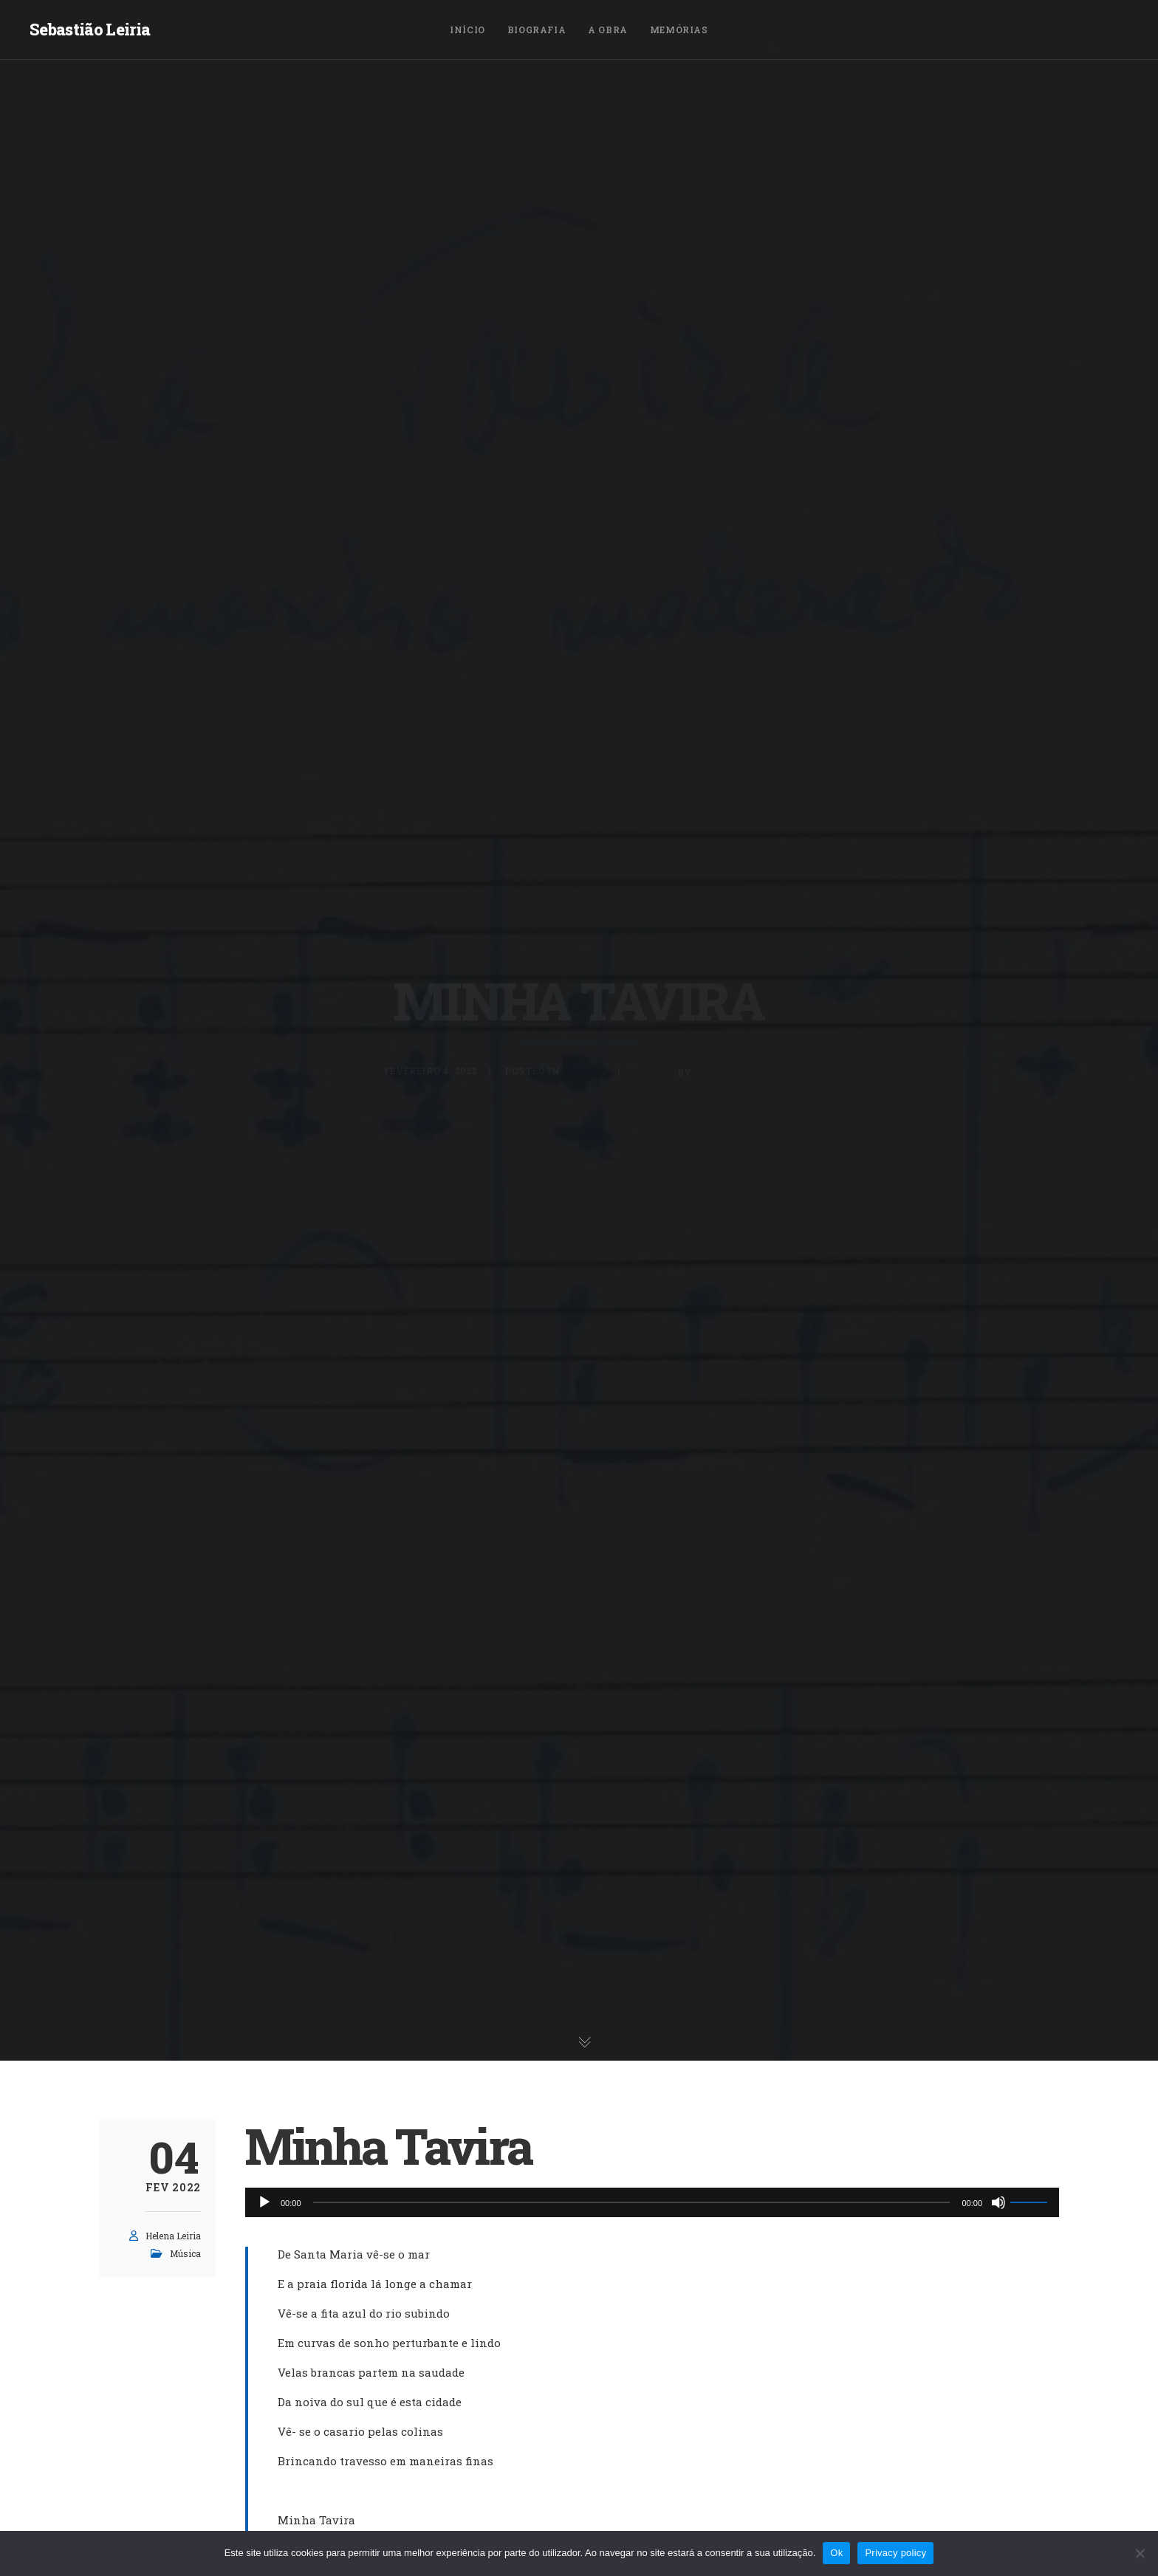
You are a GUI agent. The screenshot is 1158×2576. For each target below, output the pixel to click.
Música (185, 2253)
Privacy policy (895, 2552)
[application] (652, 2202)
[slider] (631, 2202)
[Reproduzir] (264, 2202)
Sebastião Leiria (90, 29)
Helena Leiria (173, 2236)
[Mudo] (998, 2202)
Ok (836, 2552)
